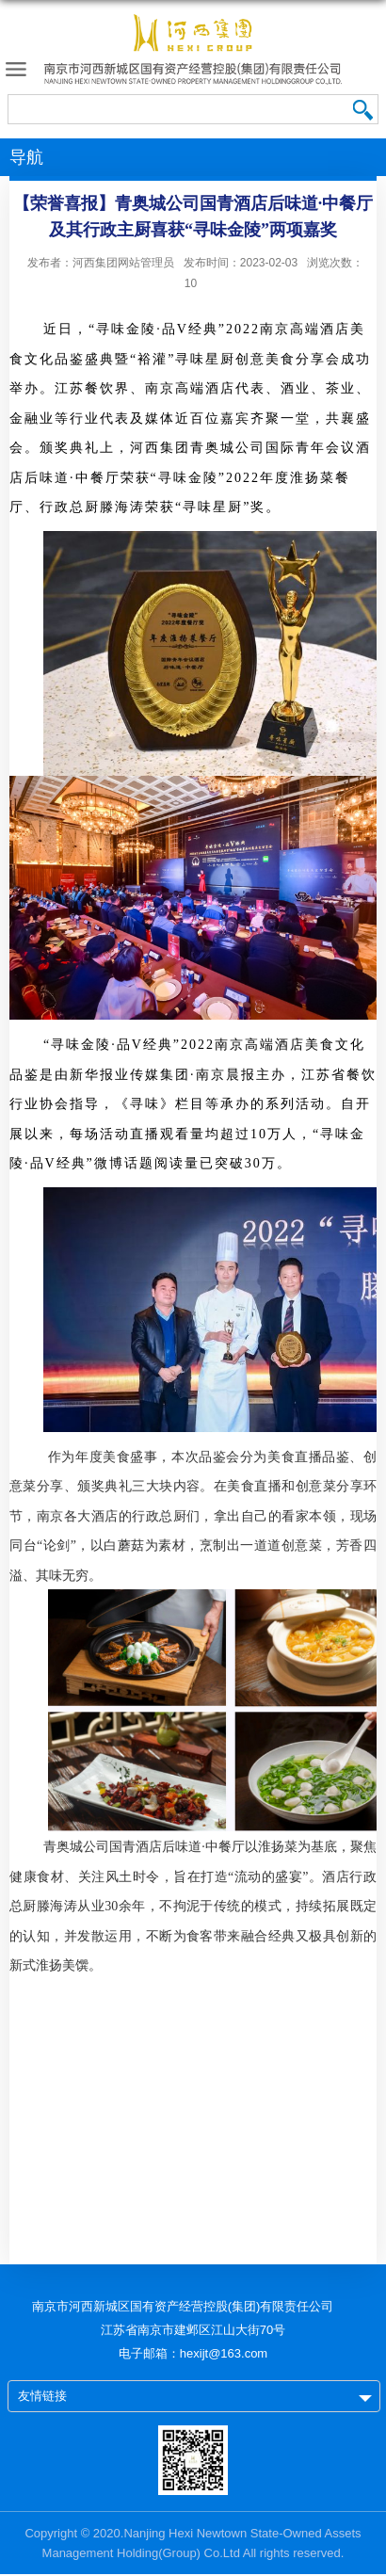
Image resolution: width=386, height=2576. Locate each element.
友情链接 (42, 2396)
